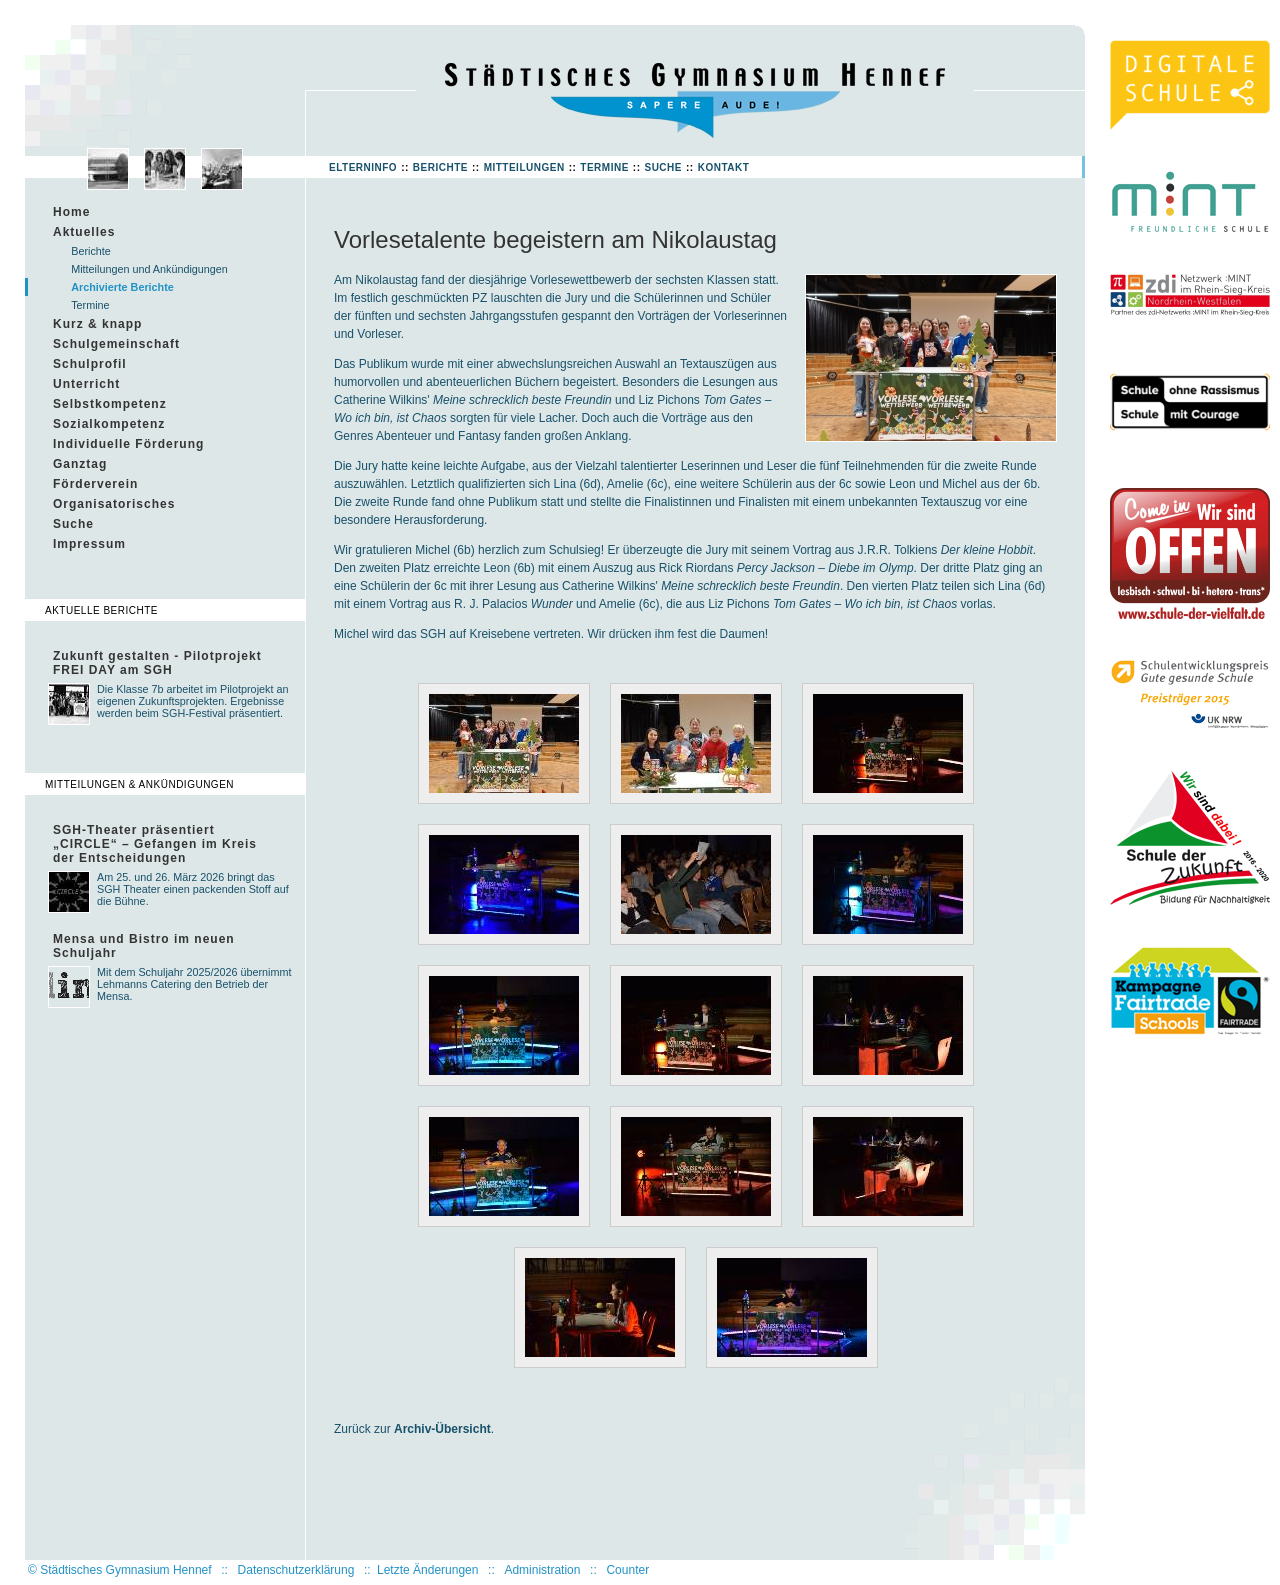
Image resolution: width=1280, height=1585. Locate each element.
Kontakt (724, 167)
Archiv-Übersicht (442, 1429)
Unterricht (86, 384)
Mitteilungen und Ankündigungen (149, 269)
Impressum (89, 544)
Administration (542, 1570)
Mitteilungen (524, 167)
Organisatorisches (114, 504)
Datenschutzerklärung (296, 1570)
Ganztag (80, 464)
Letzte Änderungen (427, 1570)
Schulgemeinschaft (116, 344)
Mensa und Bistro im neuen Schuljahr (144, 946)
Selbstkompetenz (110, 404)
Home (71, 212)
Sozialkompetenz (109, 424)
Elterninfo (363, 167)
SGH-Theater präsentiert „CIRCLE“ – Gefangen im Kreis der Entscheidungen (155, 844)
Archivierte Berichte (122, 287)
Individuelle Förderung (128, 444)
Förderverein (95, 484)
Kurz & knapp (97, 324)
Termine (604, 167)
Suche (663, 167)
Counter (627, 1570)
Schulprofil (90, 364)
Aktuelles (84, 232)
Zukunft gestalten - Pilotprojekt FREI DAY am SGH (157, 663)
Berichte (440, 167)
